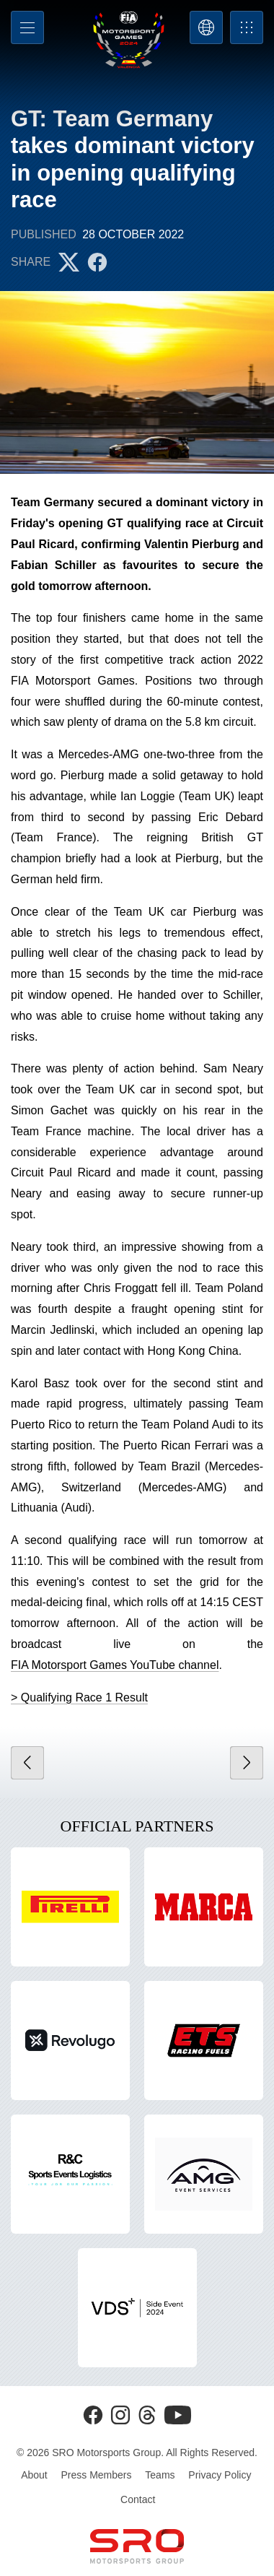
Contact (137, 2499)
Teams (159, 2475)
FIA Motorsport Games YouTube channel (114, 1665)
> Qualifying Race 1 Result (79, 1697)
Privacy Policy (219, 2475)
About (34, 2475)
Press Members (96, 2475)
